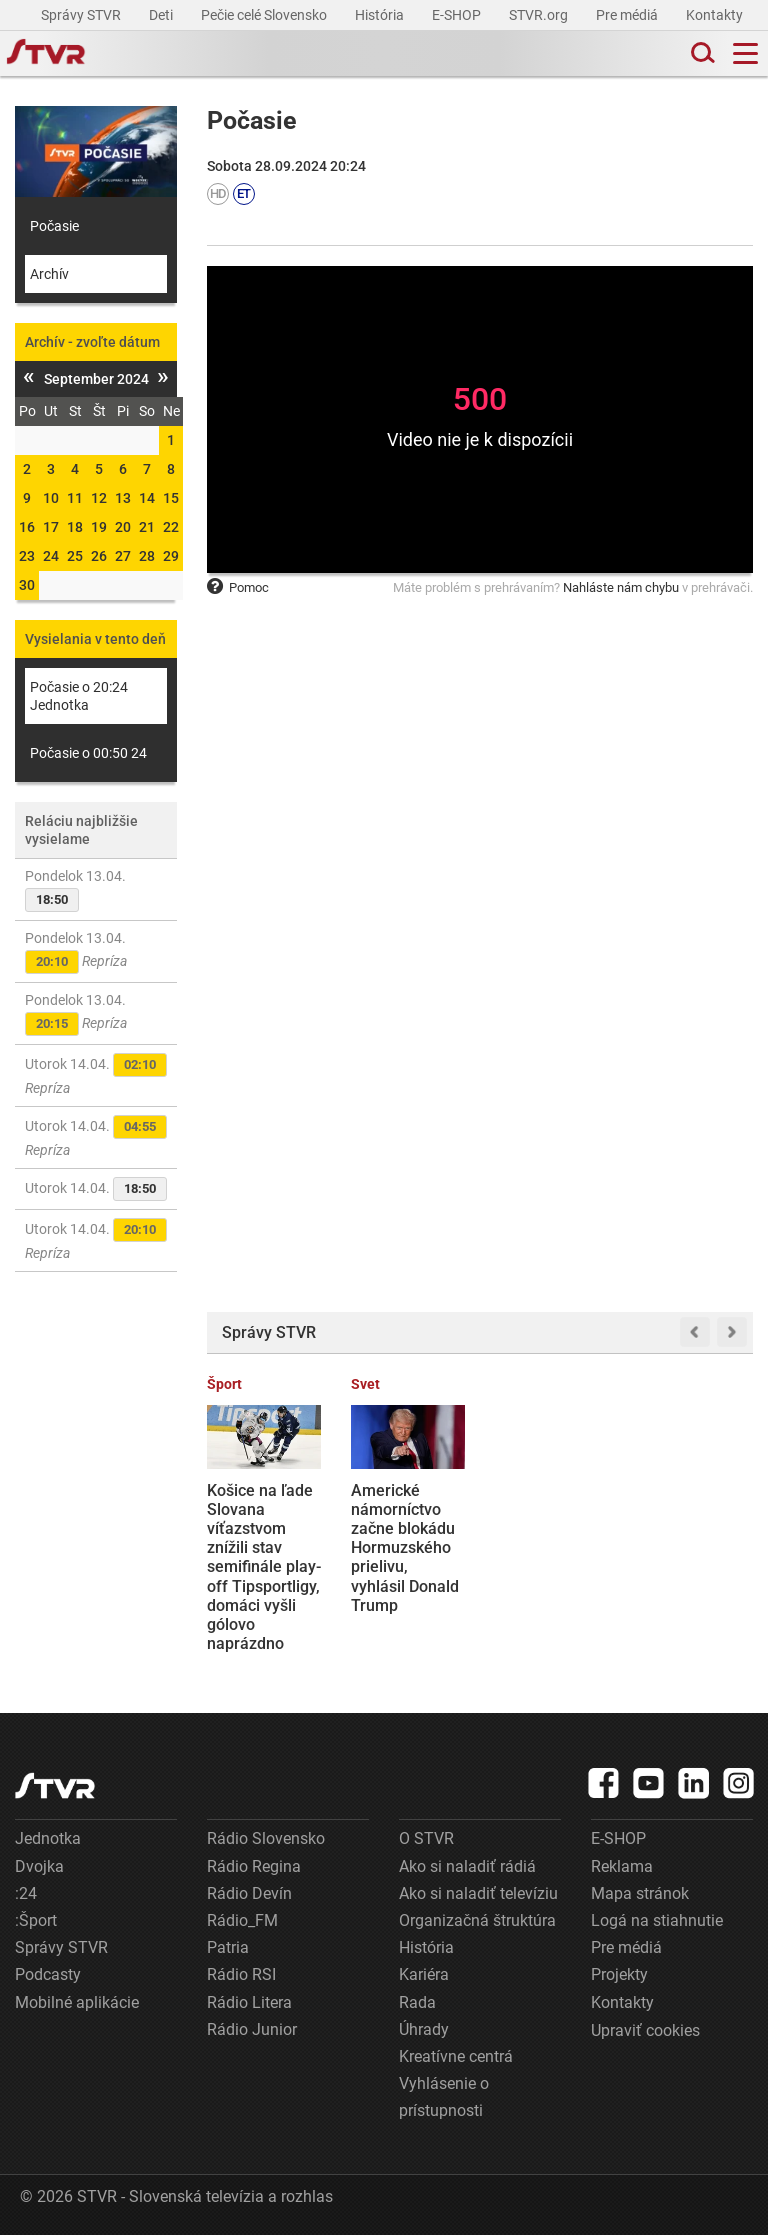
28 (147, 556)
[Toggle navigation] (745, 53)
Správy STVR (82, 15)
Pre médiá (628, 15)
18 (75, 527)
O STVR (426, 1838)
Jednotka (48, 1838)
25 (75, 556)
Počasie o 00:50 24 (88, 753)
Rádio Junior (252, 2029)
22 (171, 527)
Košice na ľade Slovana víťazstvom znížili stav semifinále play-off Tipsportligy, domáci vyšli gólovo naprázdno (264, 1567)
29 (171, 556)
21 (147, 527)
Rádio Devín (249, 1893)
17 (51, 527)
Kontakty (714, 15)
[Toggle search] (701, 53)
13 (123, 498)
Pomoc (238, 587)
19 (99, 527)
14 (147, 498)
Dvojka (39, 1866)
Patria (228, 1947)
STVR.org (540, 15)
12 (99, 498)
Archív (49, 274)
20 (123, 527)
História (381, 15)
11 (75, 498)
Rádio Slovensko (266, 1838)
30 (27, 585)
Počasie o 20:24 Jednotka (79, 696)
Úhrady (424, 2029)
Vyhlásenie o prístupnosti (444, 2097)
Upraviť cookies (645, 2030)
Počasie (54, 226)
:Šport (36, 1920)
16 (27, 527)
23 (27, 556)
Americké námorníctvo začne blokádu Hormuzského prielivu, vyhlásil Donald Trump (405, 1548)
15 (171, 498)
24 (51, 556)
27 (123, 556)
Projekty (619, 1974)
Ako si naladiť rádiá (467, 1866)
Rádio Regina (254, 1866)
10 (51, 498)
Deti (162, 15)
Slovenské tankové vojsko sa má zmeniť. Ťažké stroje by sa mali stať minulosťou (693, 1538)
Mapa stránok (640, 1893)
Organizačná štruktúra (477, 1920)
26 (99, 556)
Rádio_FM (242, 1920)
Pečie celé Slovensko (265, 15)
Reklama (622, 1866)
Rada (417, 2002)
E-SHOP (458, 15)
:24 (26, 1893)
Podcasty (48, 1974)
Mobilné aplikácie (77, 2002)
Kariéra (424, 1974)
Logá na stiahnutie (657, 1920)
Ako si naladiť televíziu (478, 1893)
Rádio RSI (241, 1974)
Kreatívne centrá (456, 2056)
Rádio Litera (249, 2002)
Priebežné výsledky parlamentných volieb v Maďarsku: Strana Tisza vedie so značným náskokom (549, 1567)
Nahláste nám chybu (621, 587)
